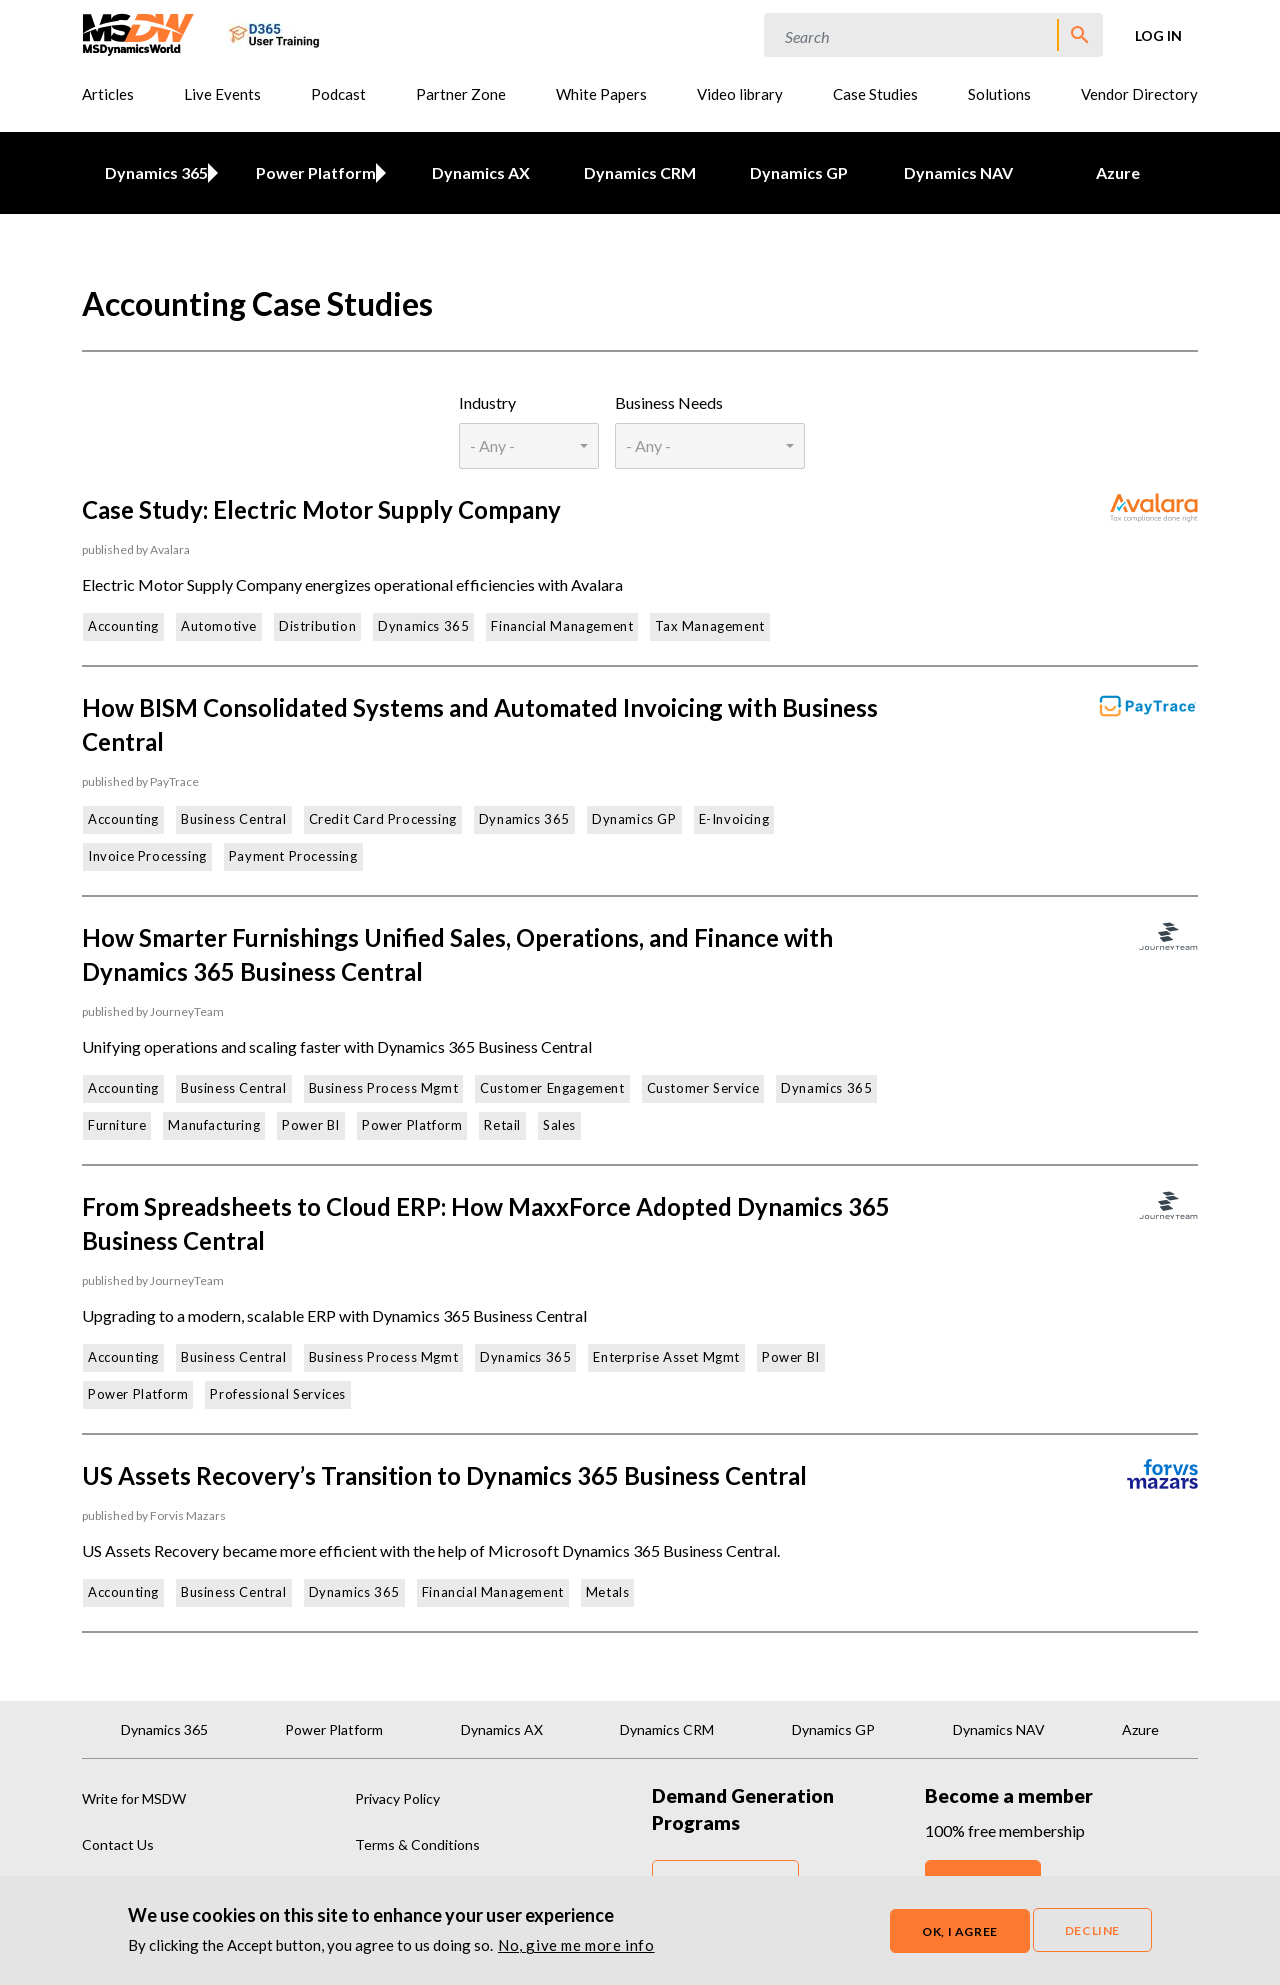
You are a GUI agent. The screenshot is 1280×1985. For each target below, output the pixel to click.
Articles (108, 94)
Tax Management (709, 626)
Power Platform (312, 172)
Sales (559, 1125)
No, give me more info (576, 1948)
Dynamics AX (481, 172)
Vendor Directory (1139, 94)
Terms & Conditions (417, 1844)
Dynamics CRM (640, 172)
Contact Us (118, 1844)
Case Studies (875, 94)
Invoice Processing (147, 856)
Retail (502, 1125)
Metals (608, 1592)
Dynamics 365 (152, 172)
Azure (1118, 172)
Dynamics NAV (958, 172)
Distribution (317, 626)
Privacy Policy (397, 1798)
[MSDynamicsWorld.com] (138, 32)
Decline (1092, 1933)
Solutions (999, 94)
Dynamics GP (799, 172)
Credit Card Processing (383, 819)
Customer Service (703, 1088)
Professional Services (278, 1394)
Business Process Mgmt (384, 1088)
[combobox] (528, 446)
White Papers (601, 94)
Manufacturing (214, 1125)
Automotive (219, 626)
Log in (1158, 35)
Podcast (338, 94)
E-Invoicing (734, 819)
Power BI (311, 1125)
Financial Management (562, 626)
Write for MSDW (134, 1798)
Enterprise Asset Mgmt (666, 1357)
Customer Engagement (552, 1088)
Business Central (234, 819)
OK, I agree (960, 1934)
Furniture (117, 1125)
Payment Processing (293, 856)
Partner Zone (461, 94)
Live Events (222, 94)
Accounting (123, 626)
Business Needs (669, 402)
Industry (487, 402)
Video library (740, 94)
